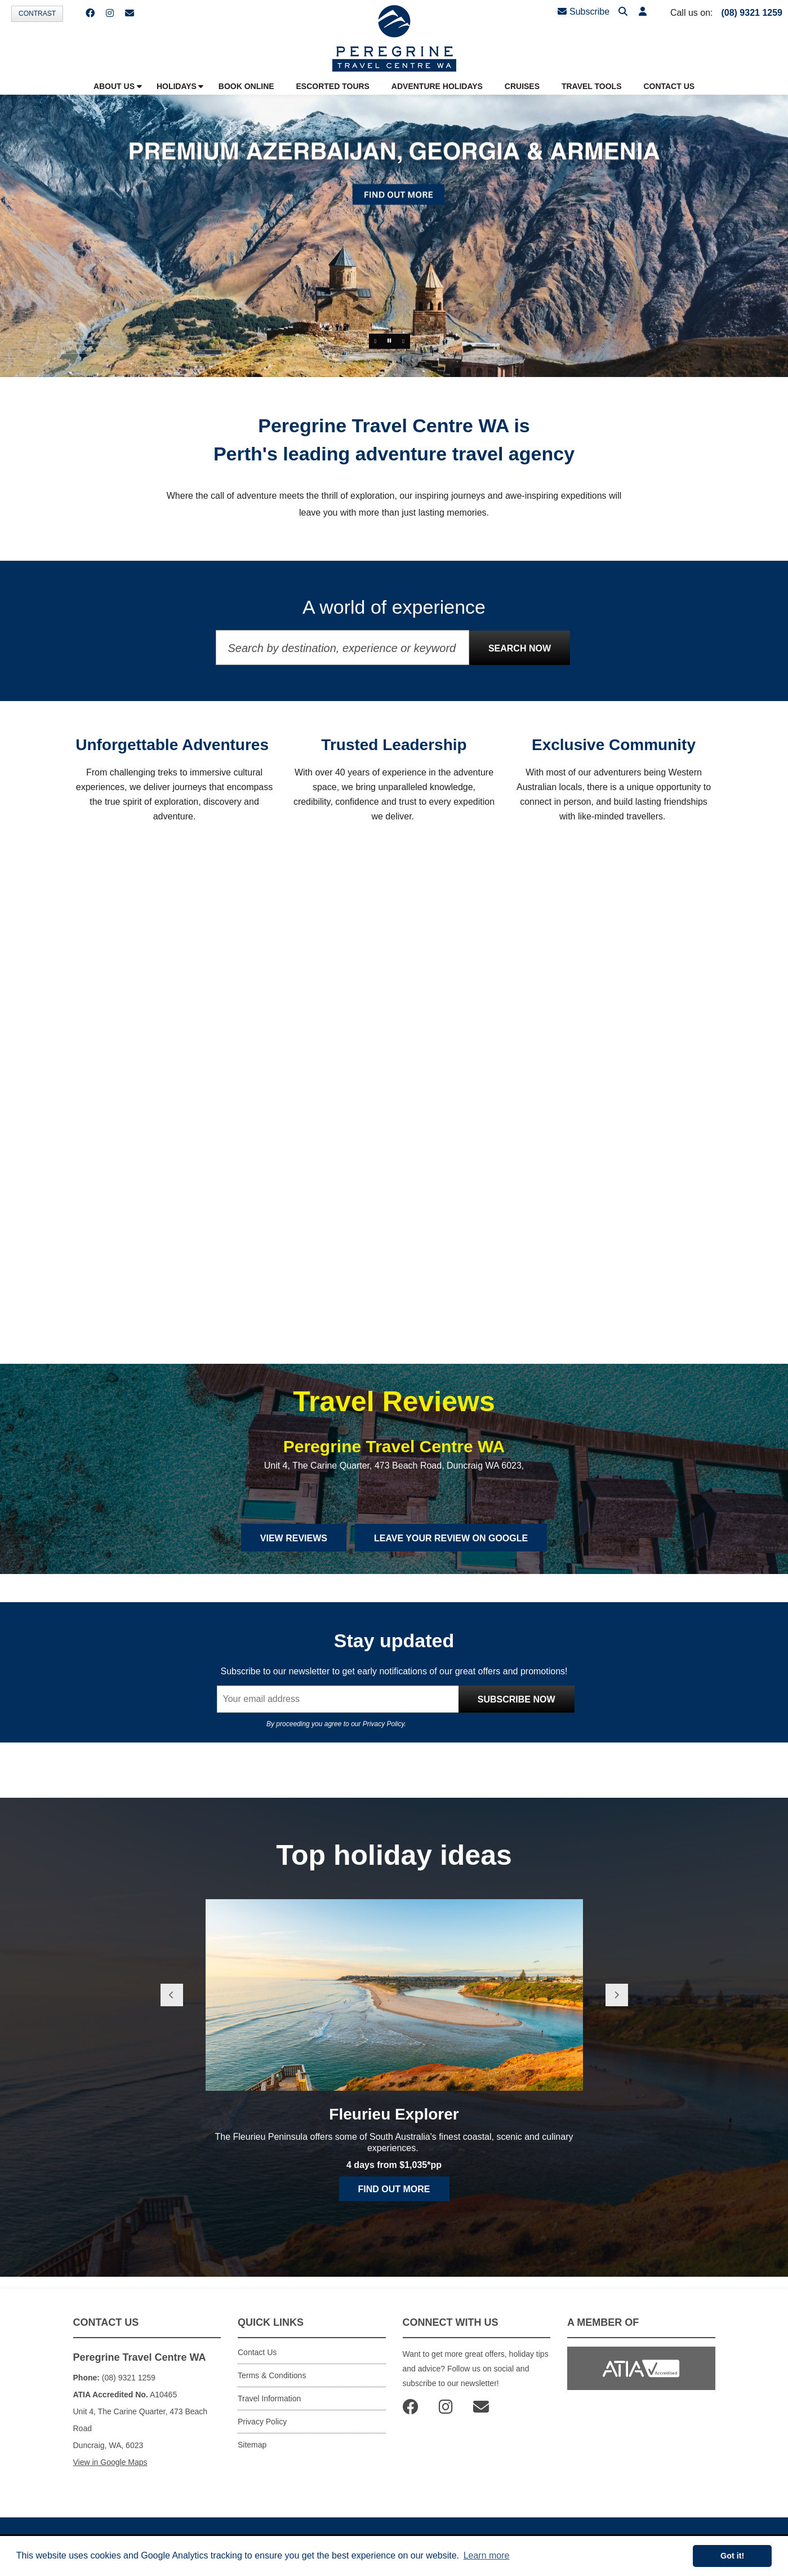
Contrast (37, 13)
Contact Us (257, 2361)
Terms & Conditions (272, 2384)
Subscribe (583, 11)
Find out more (394, 2202)
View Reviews (293, 1547)
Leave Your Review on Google (451, 1547)
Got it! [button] (732, 2555)
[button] (643, 12)
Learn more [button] (487, 2555)
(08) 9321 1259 (751, 12)
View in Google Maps (110, 2471)
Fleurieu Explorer (393, 2127)
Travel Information (269, 2407)
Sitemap (252, 2453)
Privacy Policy (383, 1732)
